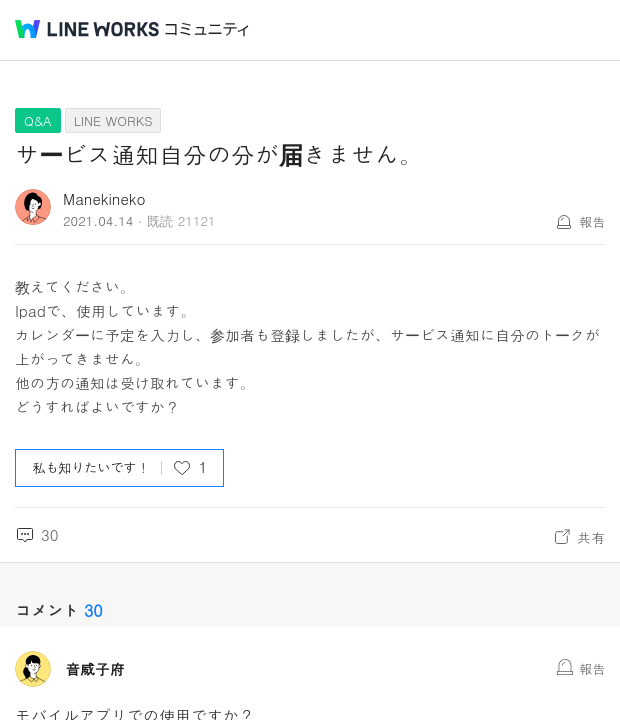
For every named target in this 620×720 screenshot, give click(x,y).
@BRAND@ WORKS (87, 29)
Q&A (38, 120)
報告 (592, 221)
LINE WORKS (113, 120)
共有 (591, 537)
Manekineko (104, 198)
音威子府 (95, 669)
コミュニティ (207, 29)
